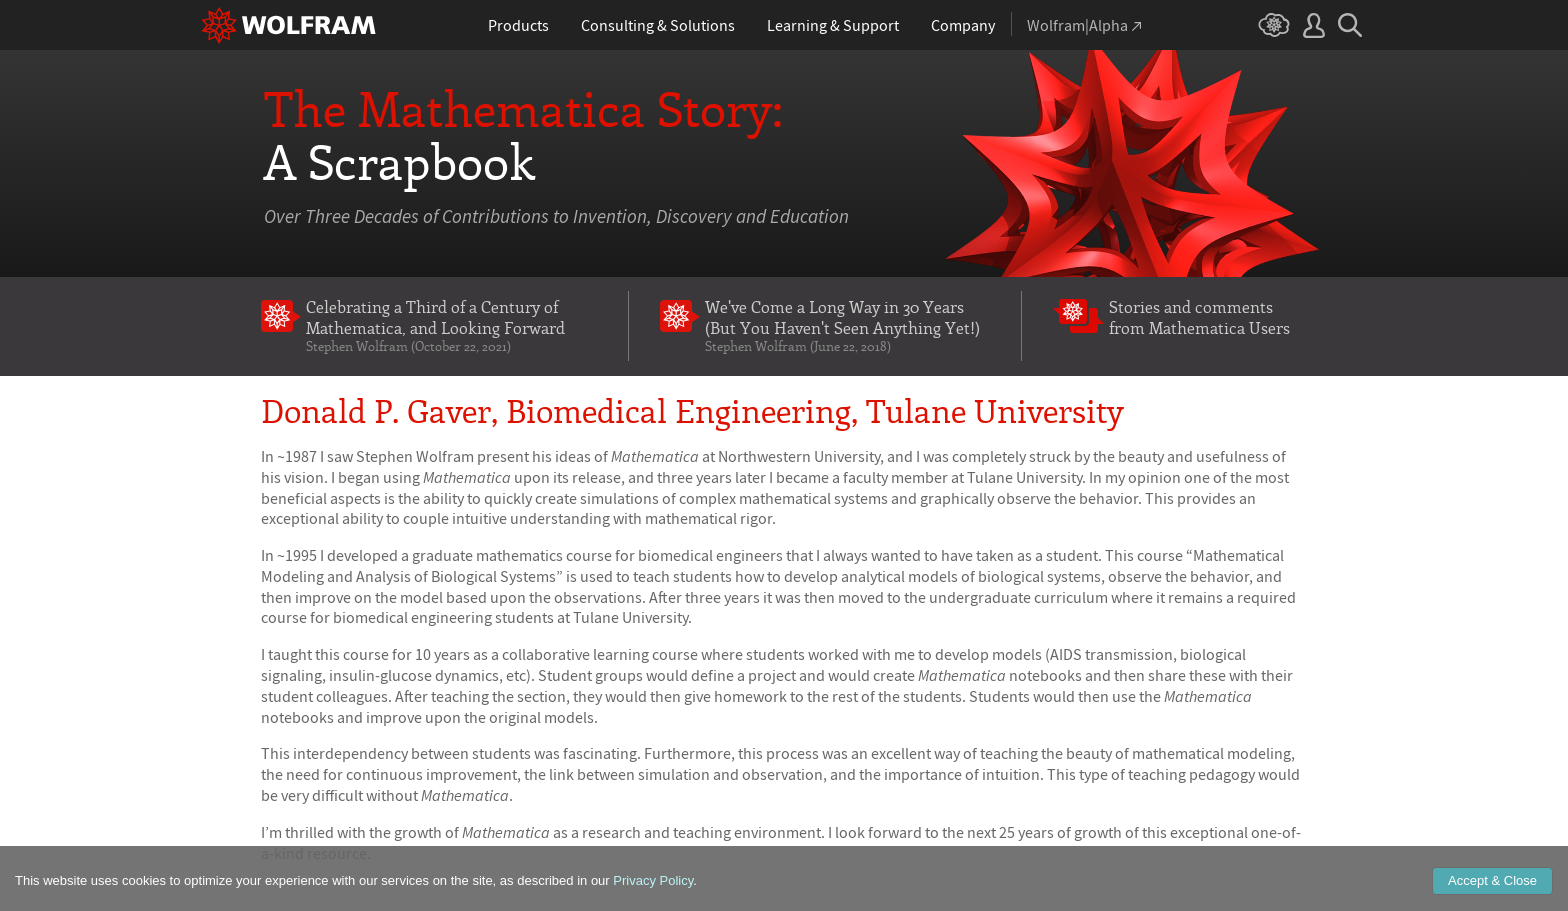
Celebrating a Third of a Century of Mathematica (451, 325)
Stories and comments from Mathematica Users (1199, 316)
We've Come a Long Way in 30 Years (847, 325)
